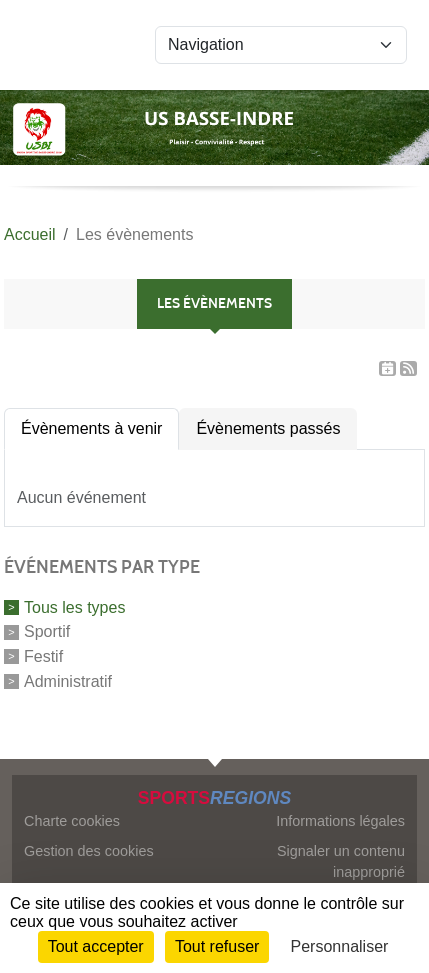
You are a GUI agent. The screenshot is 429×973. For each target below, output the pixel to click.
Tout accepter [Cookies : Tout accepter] (96, 946)
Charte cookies (72, 821)
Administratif (68, 681)
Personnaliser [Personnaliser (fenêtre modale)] (340, 946)
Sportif (47, 631)
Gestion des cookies (89, 851)
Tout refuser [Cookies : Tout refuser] (217, 946)
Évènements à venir (91, 428)
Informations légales (340, 821)
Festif (43, 656)
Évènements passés (268, 428)
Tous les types (74, 606)
